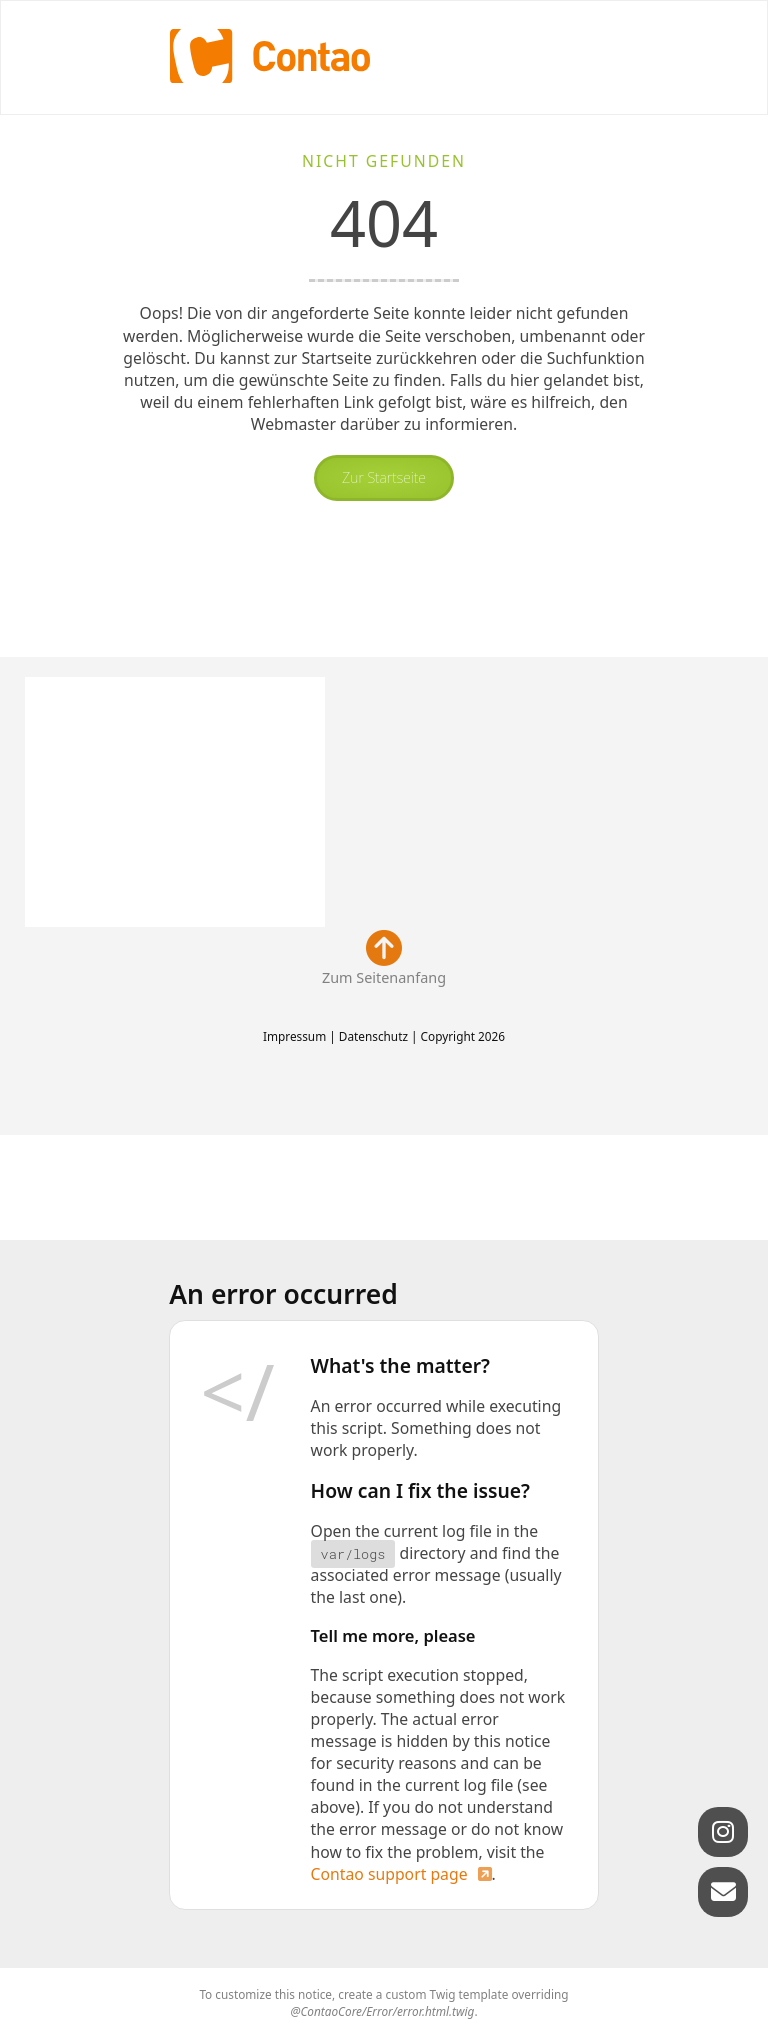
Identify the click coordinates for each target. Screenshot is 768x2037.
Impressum (294, 1036)
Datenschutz (373, 1036)
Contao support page (389, 1874)
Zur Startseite (384, 477)
